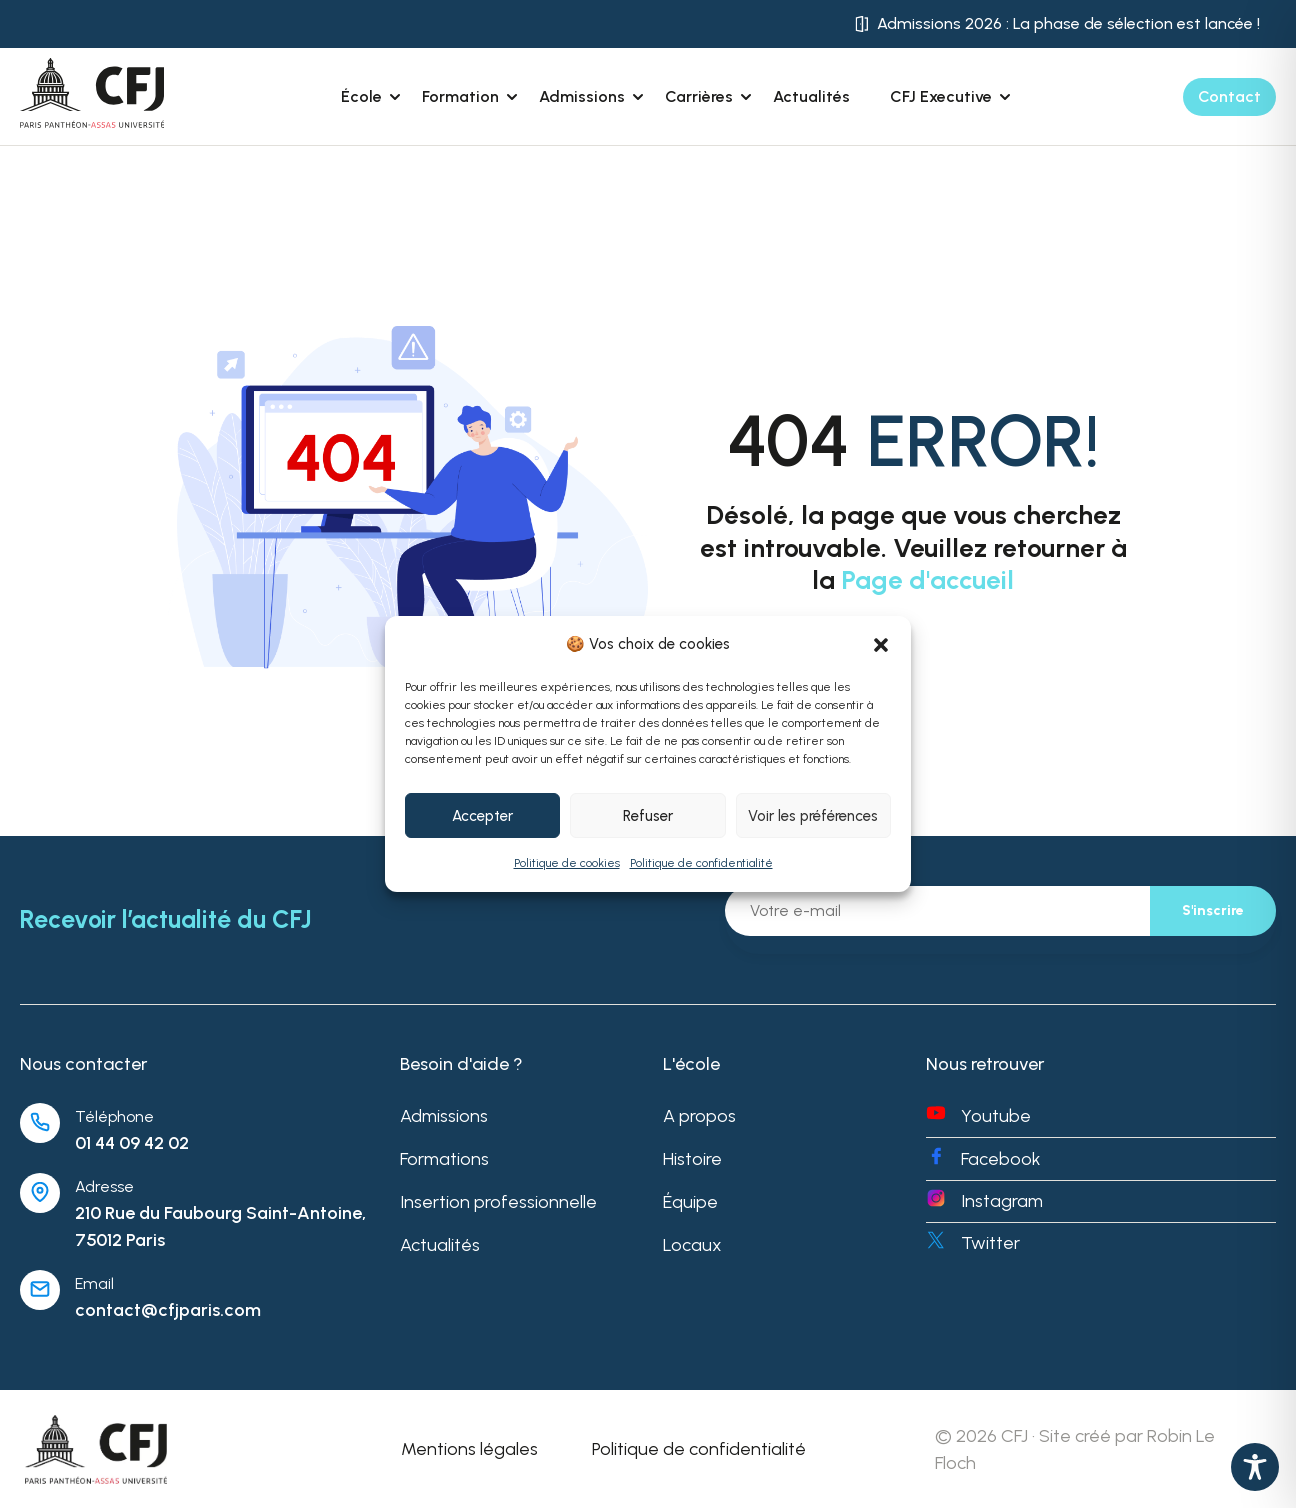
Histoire (692, 1159)
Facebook (1001, 1159)
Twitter (990, 1243)
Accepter (482, 816)
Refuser (648, 816)
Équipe (690, 1202)
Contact (1229, 96)
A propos (699, 1116)
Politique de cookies (567, 863)
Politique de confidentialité (701, 863)
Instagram (1002, 1201)
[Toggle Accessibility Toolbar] (1255, 1467)
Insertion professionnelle (498, 1202)
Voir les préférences (813, 816)
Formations (444, 1159)
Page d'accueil (927, 580)
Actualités (811, 96)
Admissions (444, 1116)
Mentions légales (469, 1449)
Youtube (996, 1116)
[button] (881, 645)
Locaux (692, 1245)
